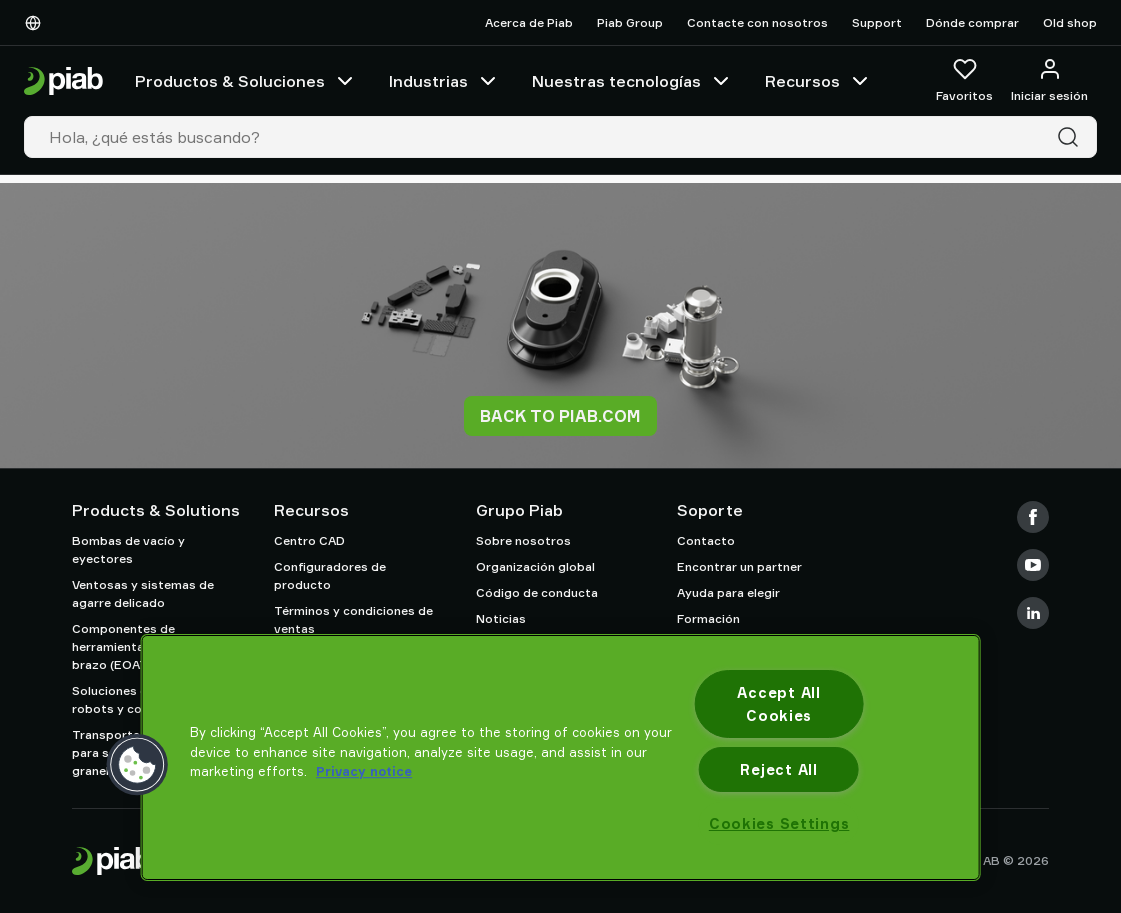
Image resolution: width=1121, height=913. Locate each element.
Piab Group (630, 22)
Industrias (444, 81)
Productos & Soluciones (246, 81)
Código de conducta (537, 592)
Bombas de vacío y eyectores (128, 549)
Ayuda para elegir (728, 592)
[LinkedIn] (1033, 613)
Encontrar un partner (739, 566)
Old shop (1070, 22)
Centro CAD (309, 540)
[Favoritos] (964, 81)
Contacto (706, 540)
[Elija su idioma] (37, 23)
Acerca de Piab (529, 22)
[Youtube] (1033, 565)
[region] (560, 757)
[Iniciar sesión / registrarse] (1049, 81)
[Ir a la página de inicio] (63, 81)
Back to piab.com (560, 416)
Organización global (535, 566)
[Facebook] (1033, 517)
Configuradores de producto (330, 575)
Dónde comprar (972, 22)
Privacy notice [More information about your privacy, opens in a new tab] (364, 771)
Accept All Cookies (778, 704)
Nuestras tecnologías (632, 81)
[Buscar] (1072, 137)
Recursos (818, 81)
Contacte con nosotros (757, 22)
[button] (137, 765)
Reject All (778, 769)
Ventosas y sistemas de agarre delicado (143, 593)
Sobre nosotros (523, 540)
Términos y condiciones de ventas (353, 619)
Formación (708, 618)
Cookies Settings (779, 823)
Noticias (501, 618)
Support (877, 22)
